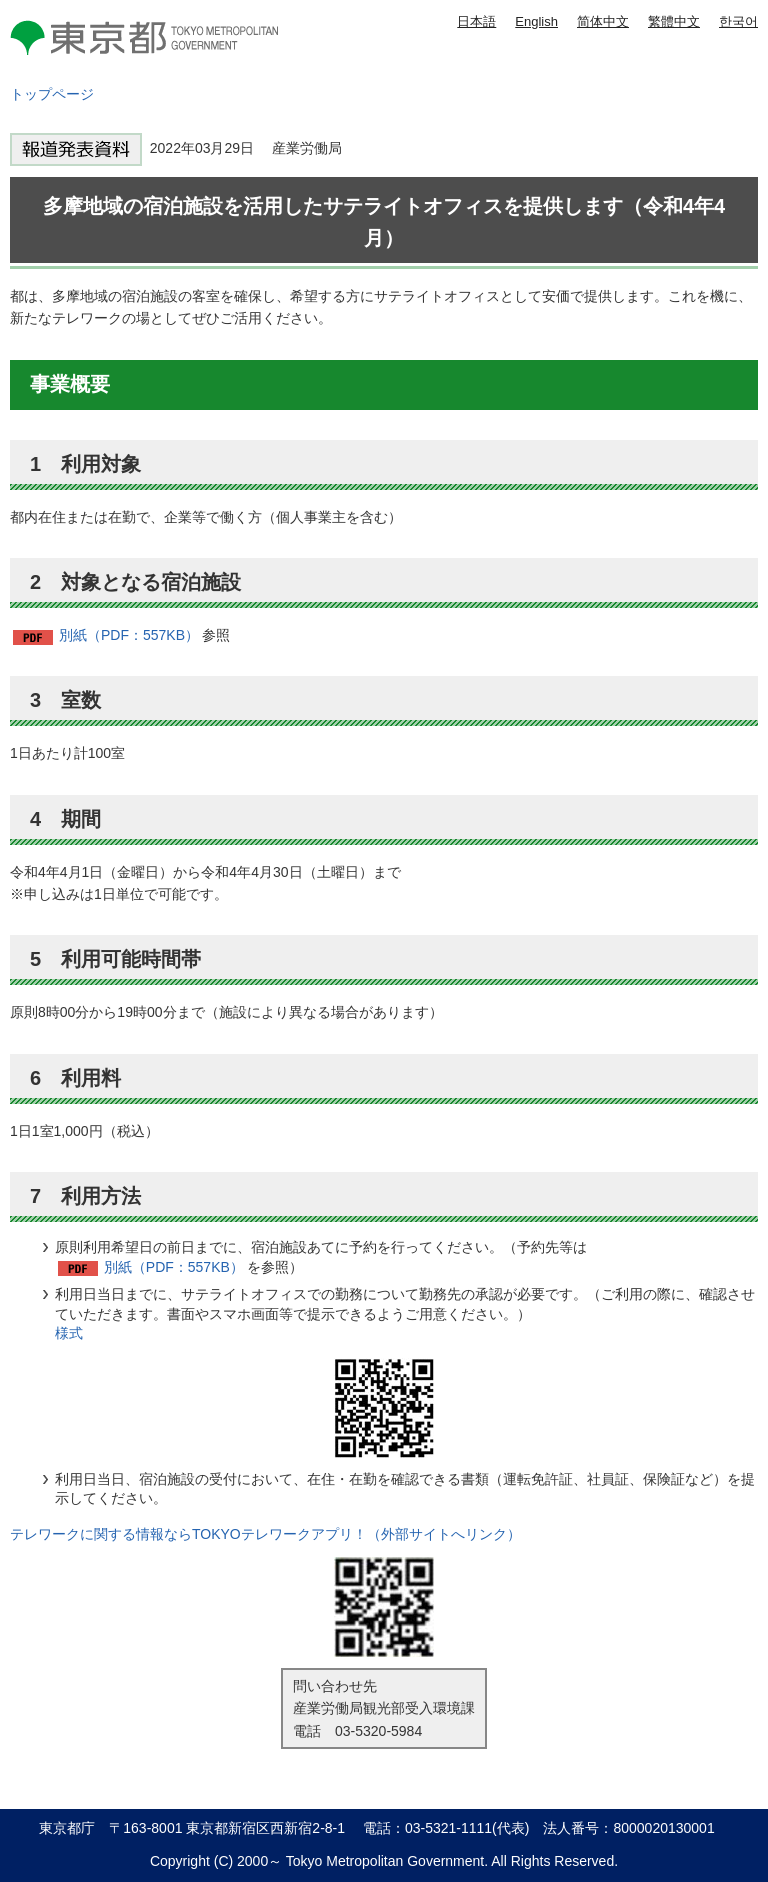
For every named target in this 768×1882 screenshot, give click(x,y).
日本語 (476, 21)
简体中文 (603, 21)
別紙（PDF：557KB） (129, 635)
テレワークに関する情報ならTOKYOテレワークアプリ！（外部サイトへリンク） (265, 1534)
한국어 (738, 21)
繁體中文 (674, 21)
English (536, 21)
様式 (69, 1333)
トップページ (52, 94)
